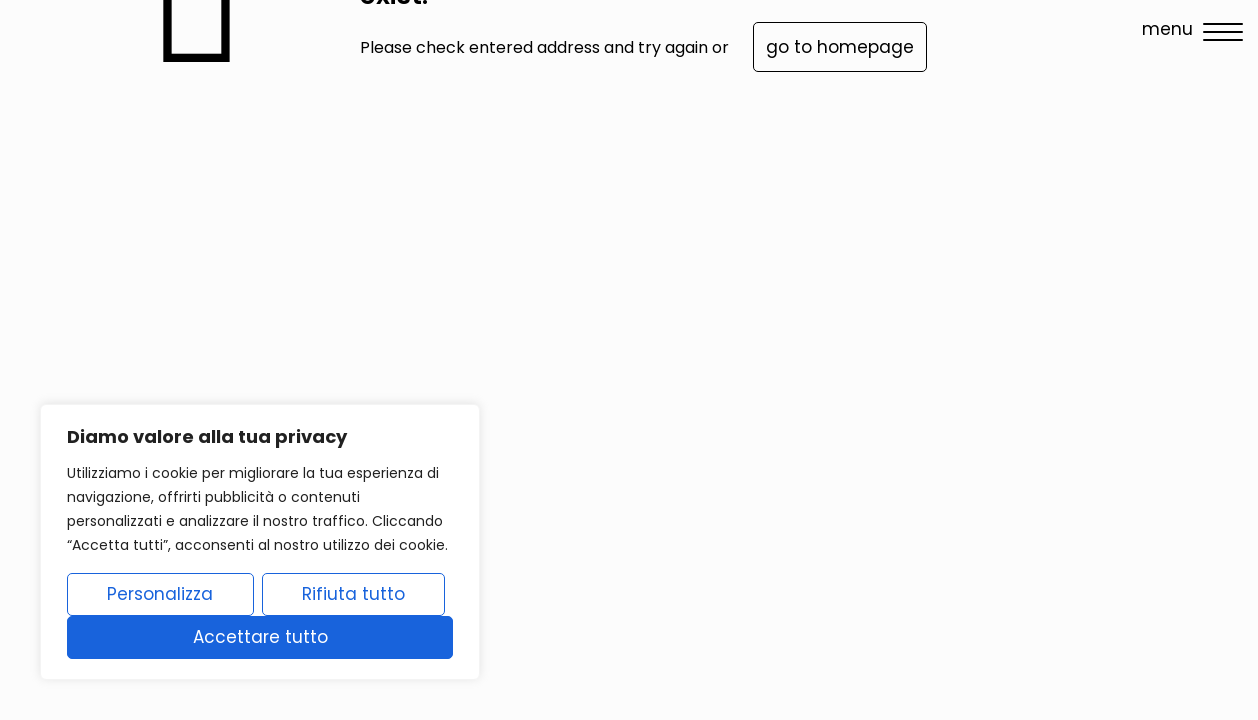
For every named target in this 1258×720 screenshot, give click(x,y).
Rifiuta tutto (353, 594)
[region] (260, 542)
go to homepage (840, 47)
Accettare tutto (260, 637)
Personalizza (160, 594)
